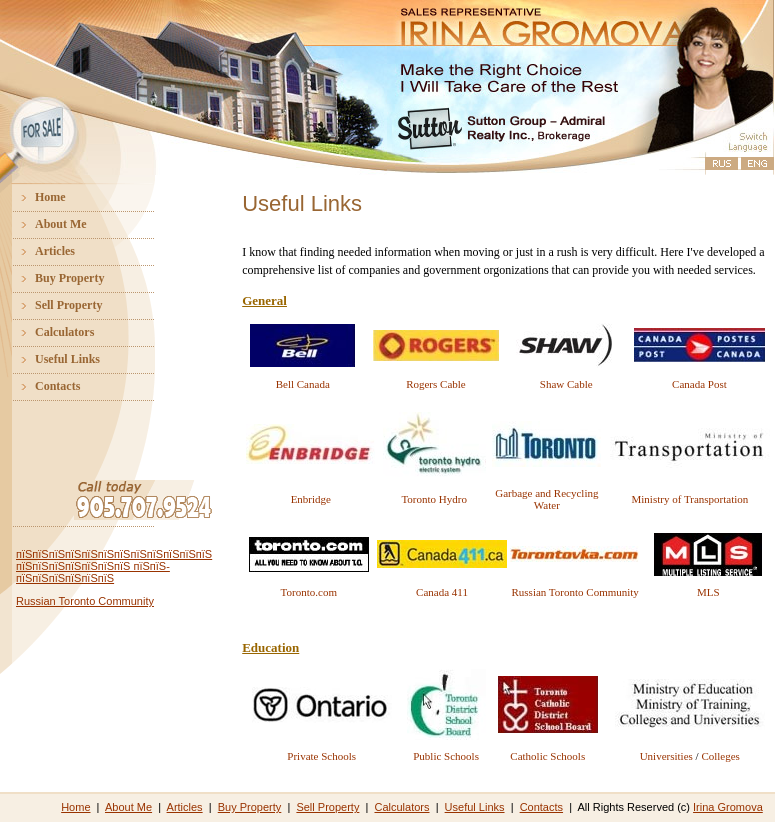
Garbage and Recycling (546, 493)
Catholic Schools (547, 756)
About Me (46, 224)
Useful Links (52, 359)
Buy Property (54, 278)
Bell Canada (303, 384)
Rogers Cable (436, 384)
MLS (708, 592)
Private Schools (321, 756)
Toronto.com (309, 592)
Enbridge (311, 499)
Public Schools (446, 756)
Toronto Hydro (434, 499)
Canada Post (699, 384)
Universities (666, 756)
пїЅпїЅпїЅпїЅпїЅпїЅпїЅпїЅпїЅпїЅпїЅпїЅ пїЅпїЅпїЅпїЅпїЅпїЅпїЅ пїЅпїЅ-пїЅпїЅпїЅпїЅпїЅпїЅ (114, 566)
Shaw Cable (566, 384)
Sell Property (53, 305)
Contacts (42, 386)
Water (547, 505)
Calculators (49, 332)
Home (35, 197)
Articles (40, 251)
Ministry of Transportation (690, 499)
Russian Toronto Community (85, 601)
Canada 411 (442, 592)
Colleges (720, 756)
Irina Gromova (728, 807)
